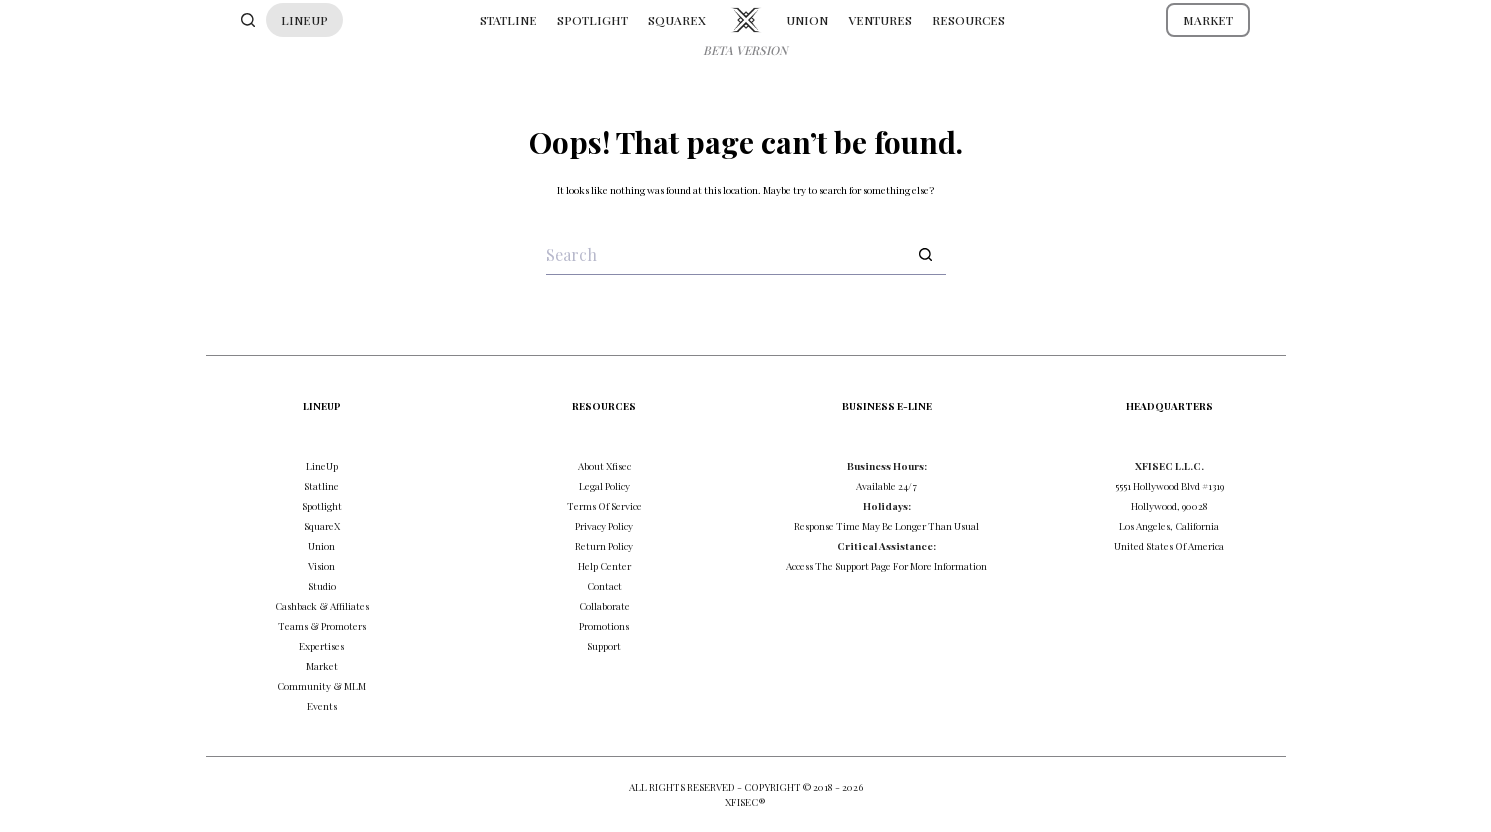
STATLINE (508, 20)
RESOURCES (968, 20)
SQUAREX (677, 20)
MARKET (1208, 20)
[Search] (248, 20)
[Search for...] (726, 255)
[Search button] (926, 255)
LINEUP (304, 20)
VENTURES (880, 20)
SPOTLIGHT (592, 20)
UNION (807, 20)
